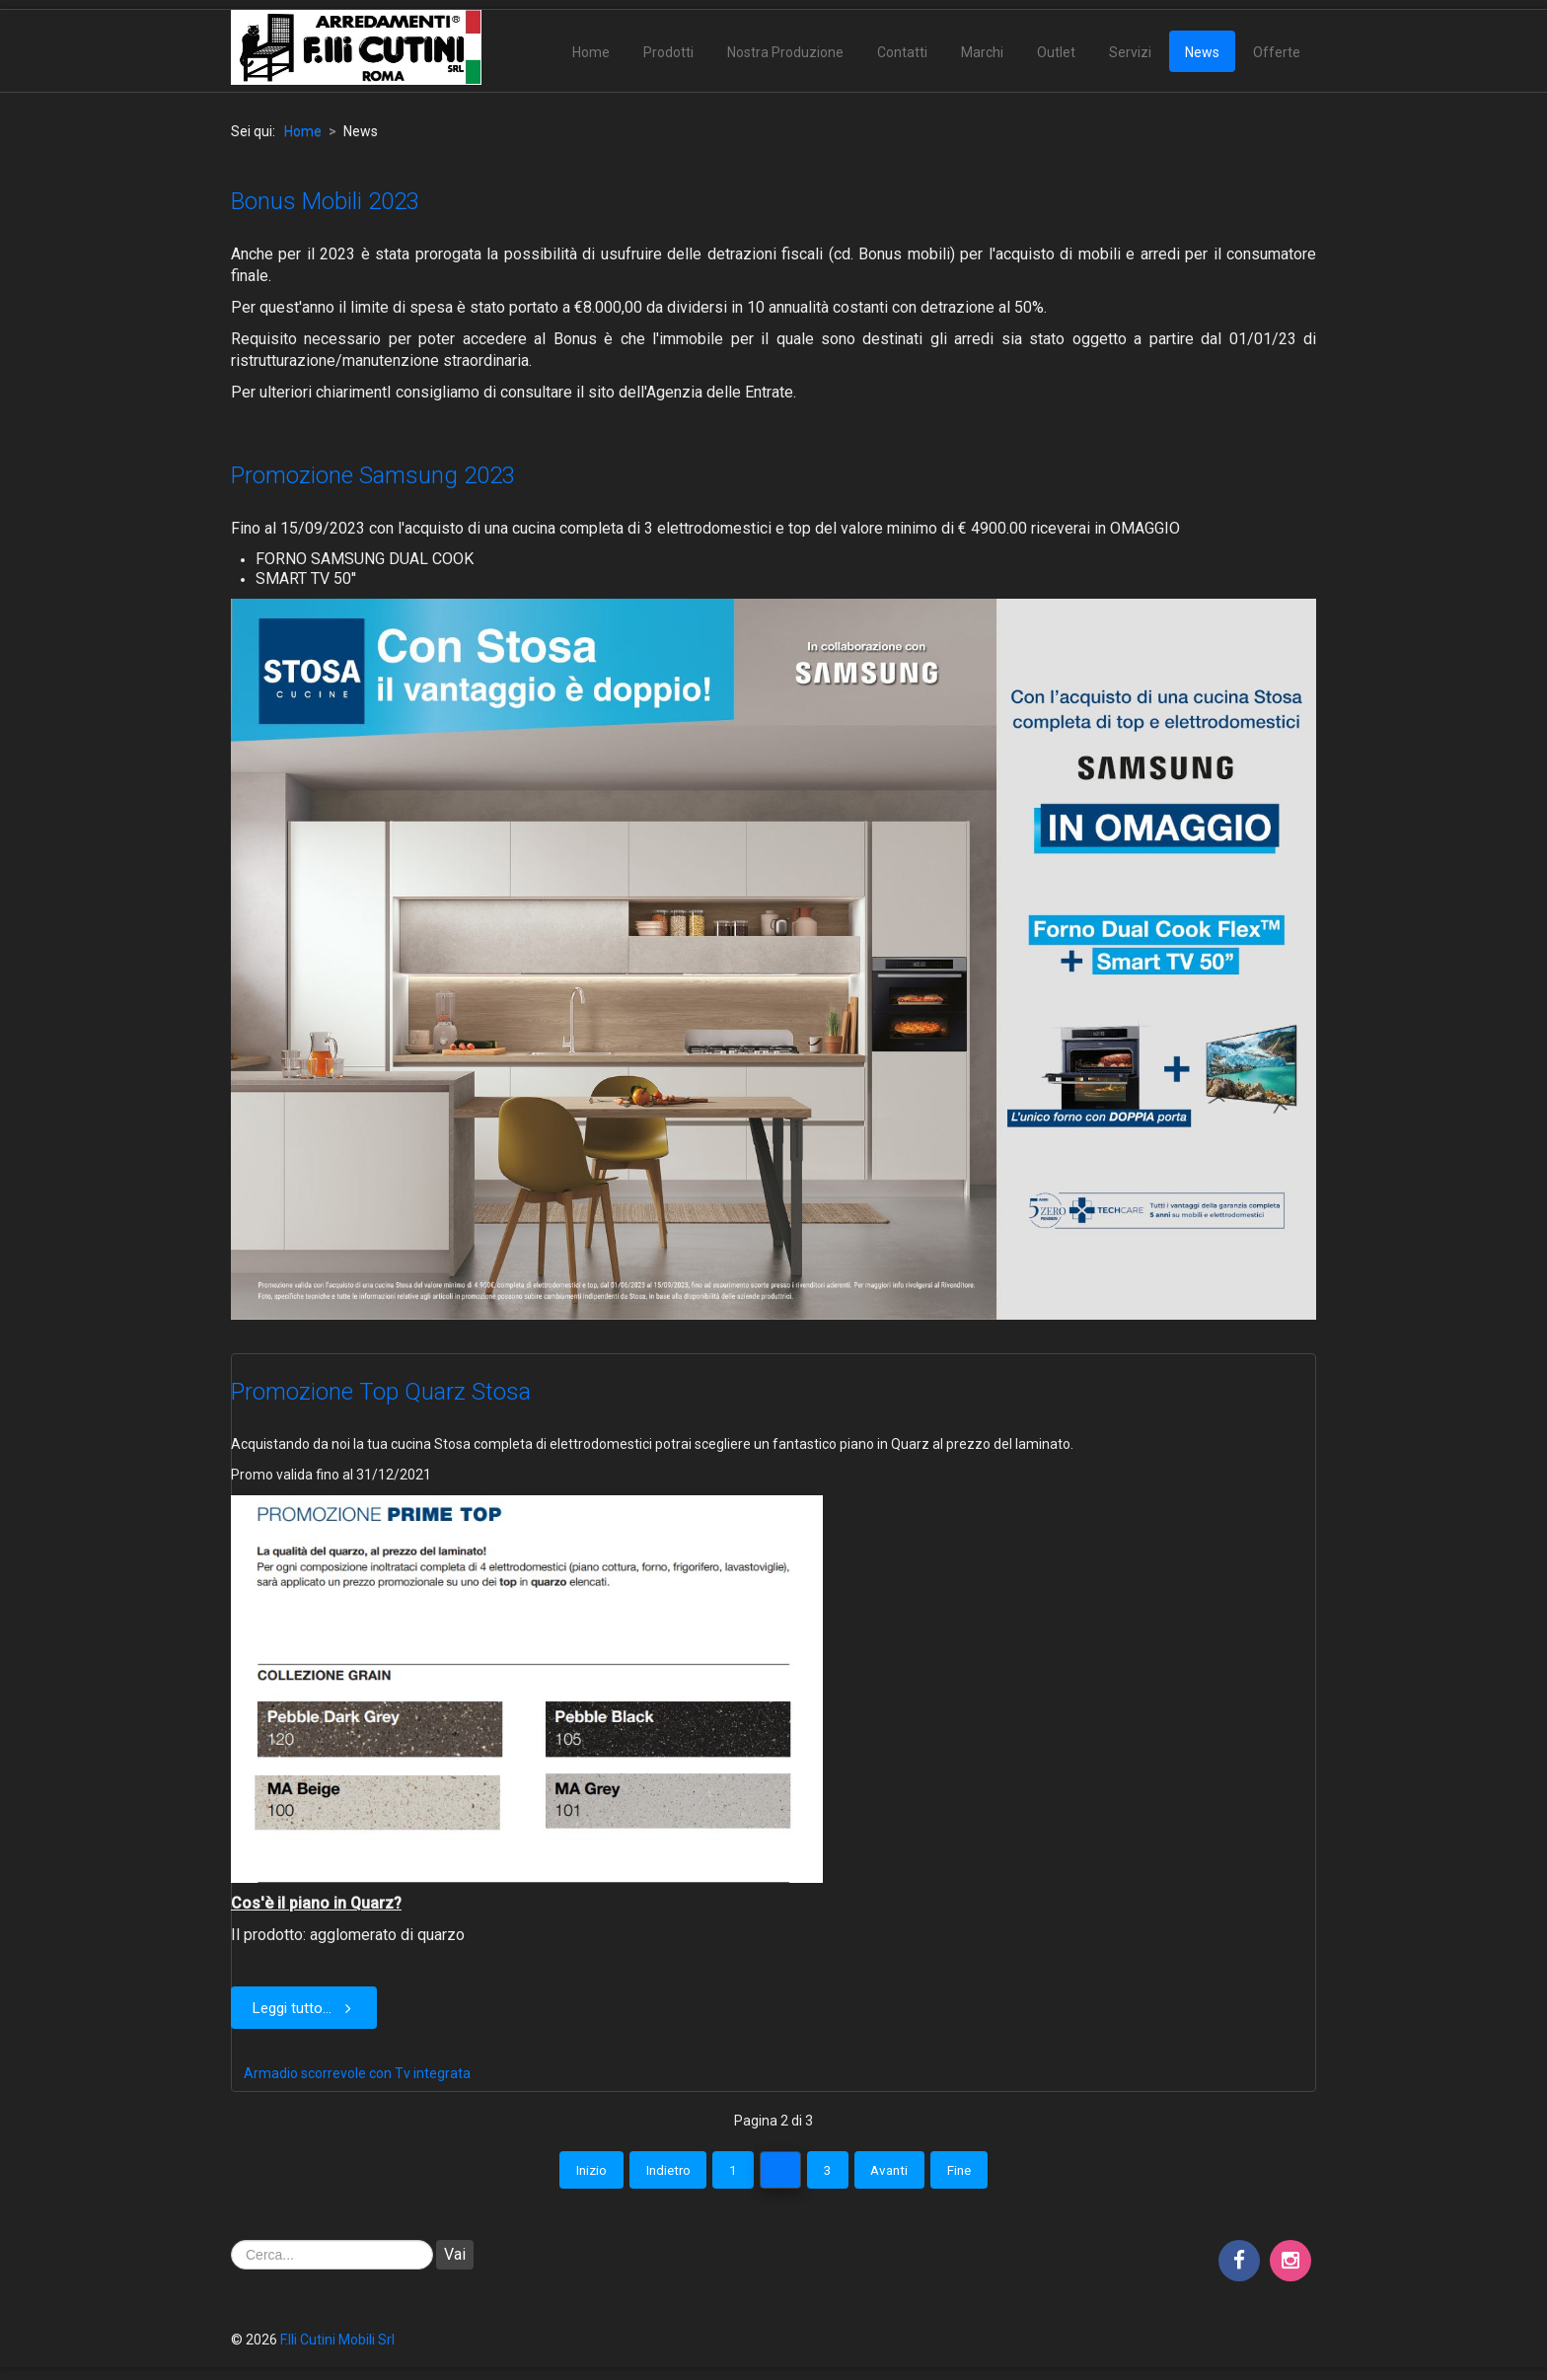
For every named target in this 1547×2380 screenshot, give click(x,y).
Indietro (654, 2173)
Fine (981, 2173)
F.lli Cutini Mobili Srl (337, 2343)
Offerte (1276, 52)
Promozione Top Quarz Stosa (381, 1392)
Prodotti (668, 52)
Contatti (902, 52)
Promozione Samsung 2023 (373, 475)
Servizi (1130, 52)
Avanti (903, 2173)
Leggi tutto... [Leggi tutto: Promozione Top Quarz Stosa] (306, 2007)
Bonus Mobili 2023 (325, 201)
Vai (455, 2258)
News (1202, 52)
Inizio (568, 2173)
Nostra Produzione (785, 52)
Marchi (982, 52)
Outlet (1056, 52)
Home (591, 52)
